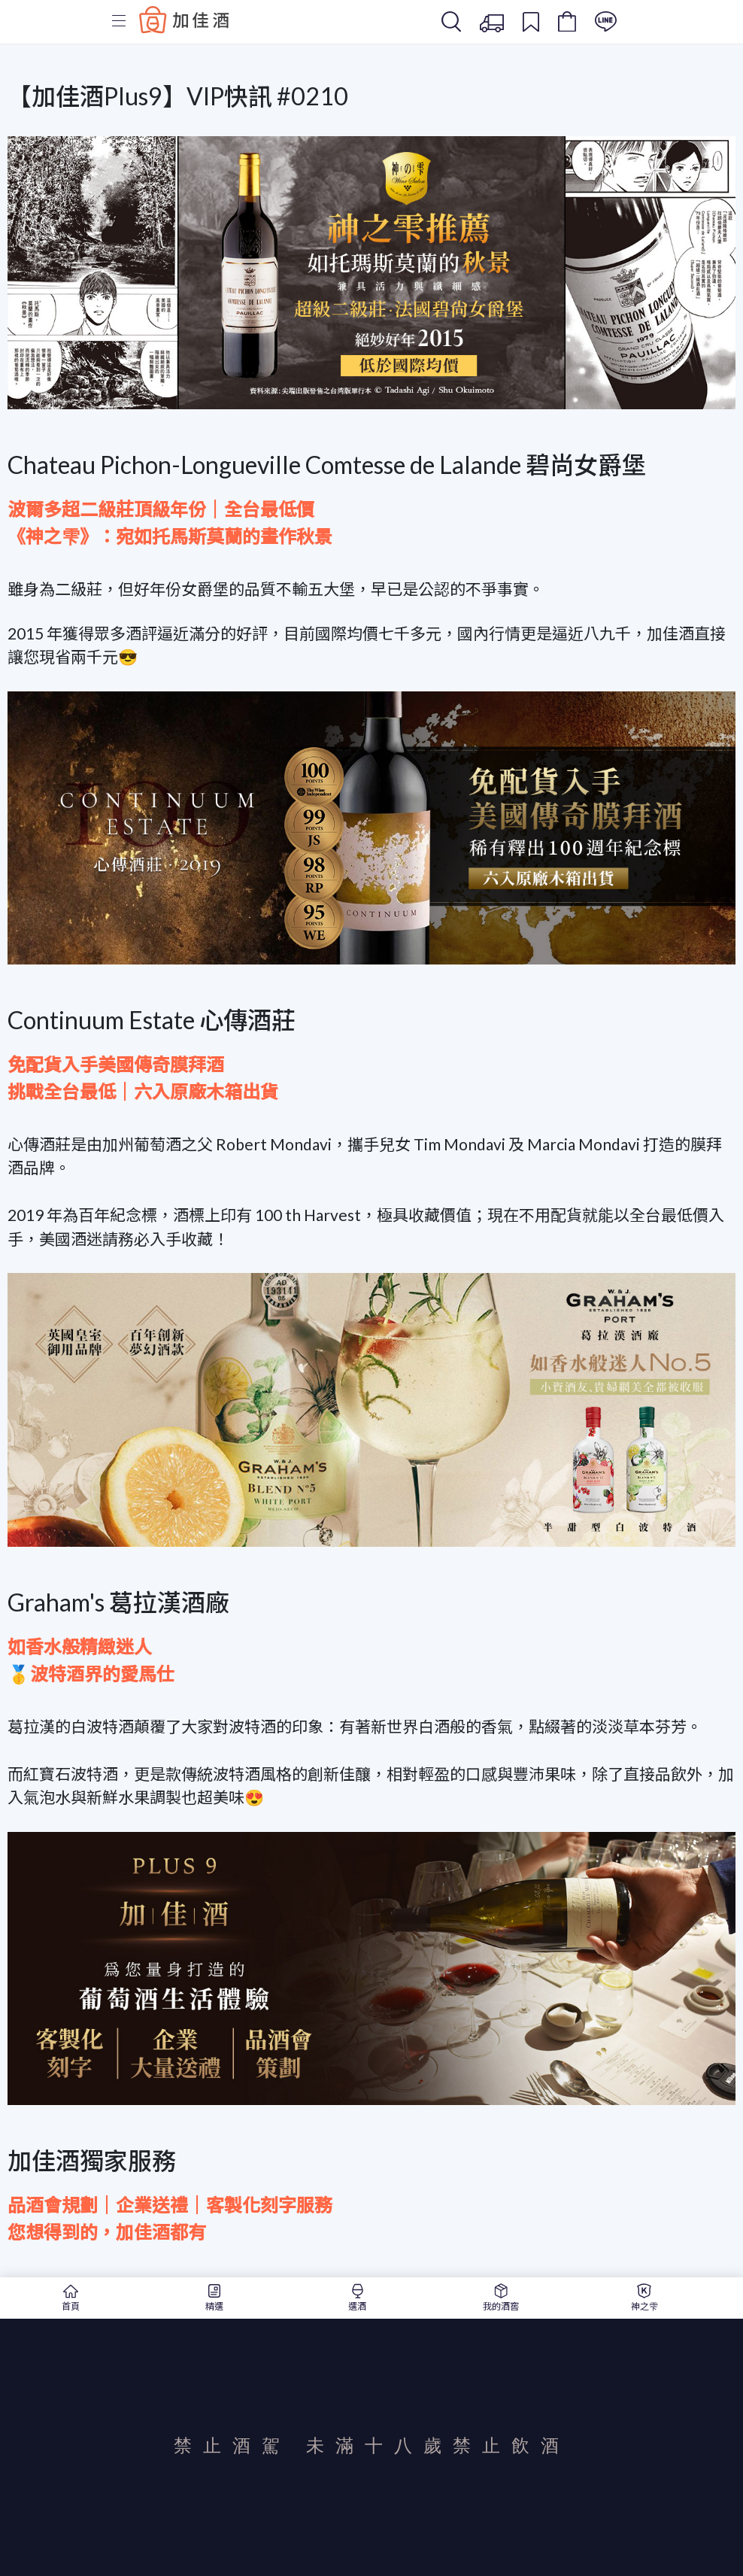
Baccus (184, 20)
